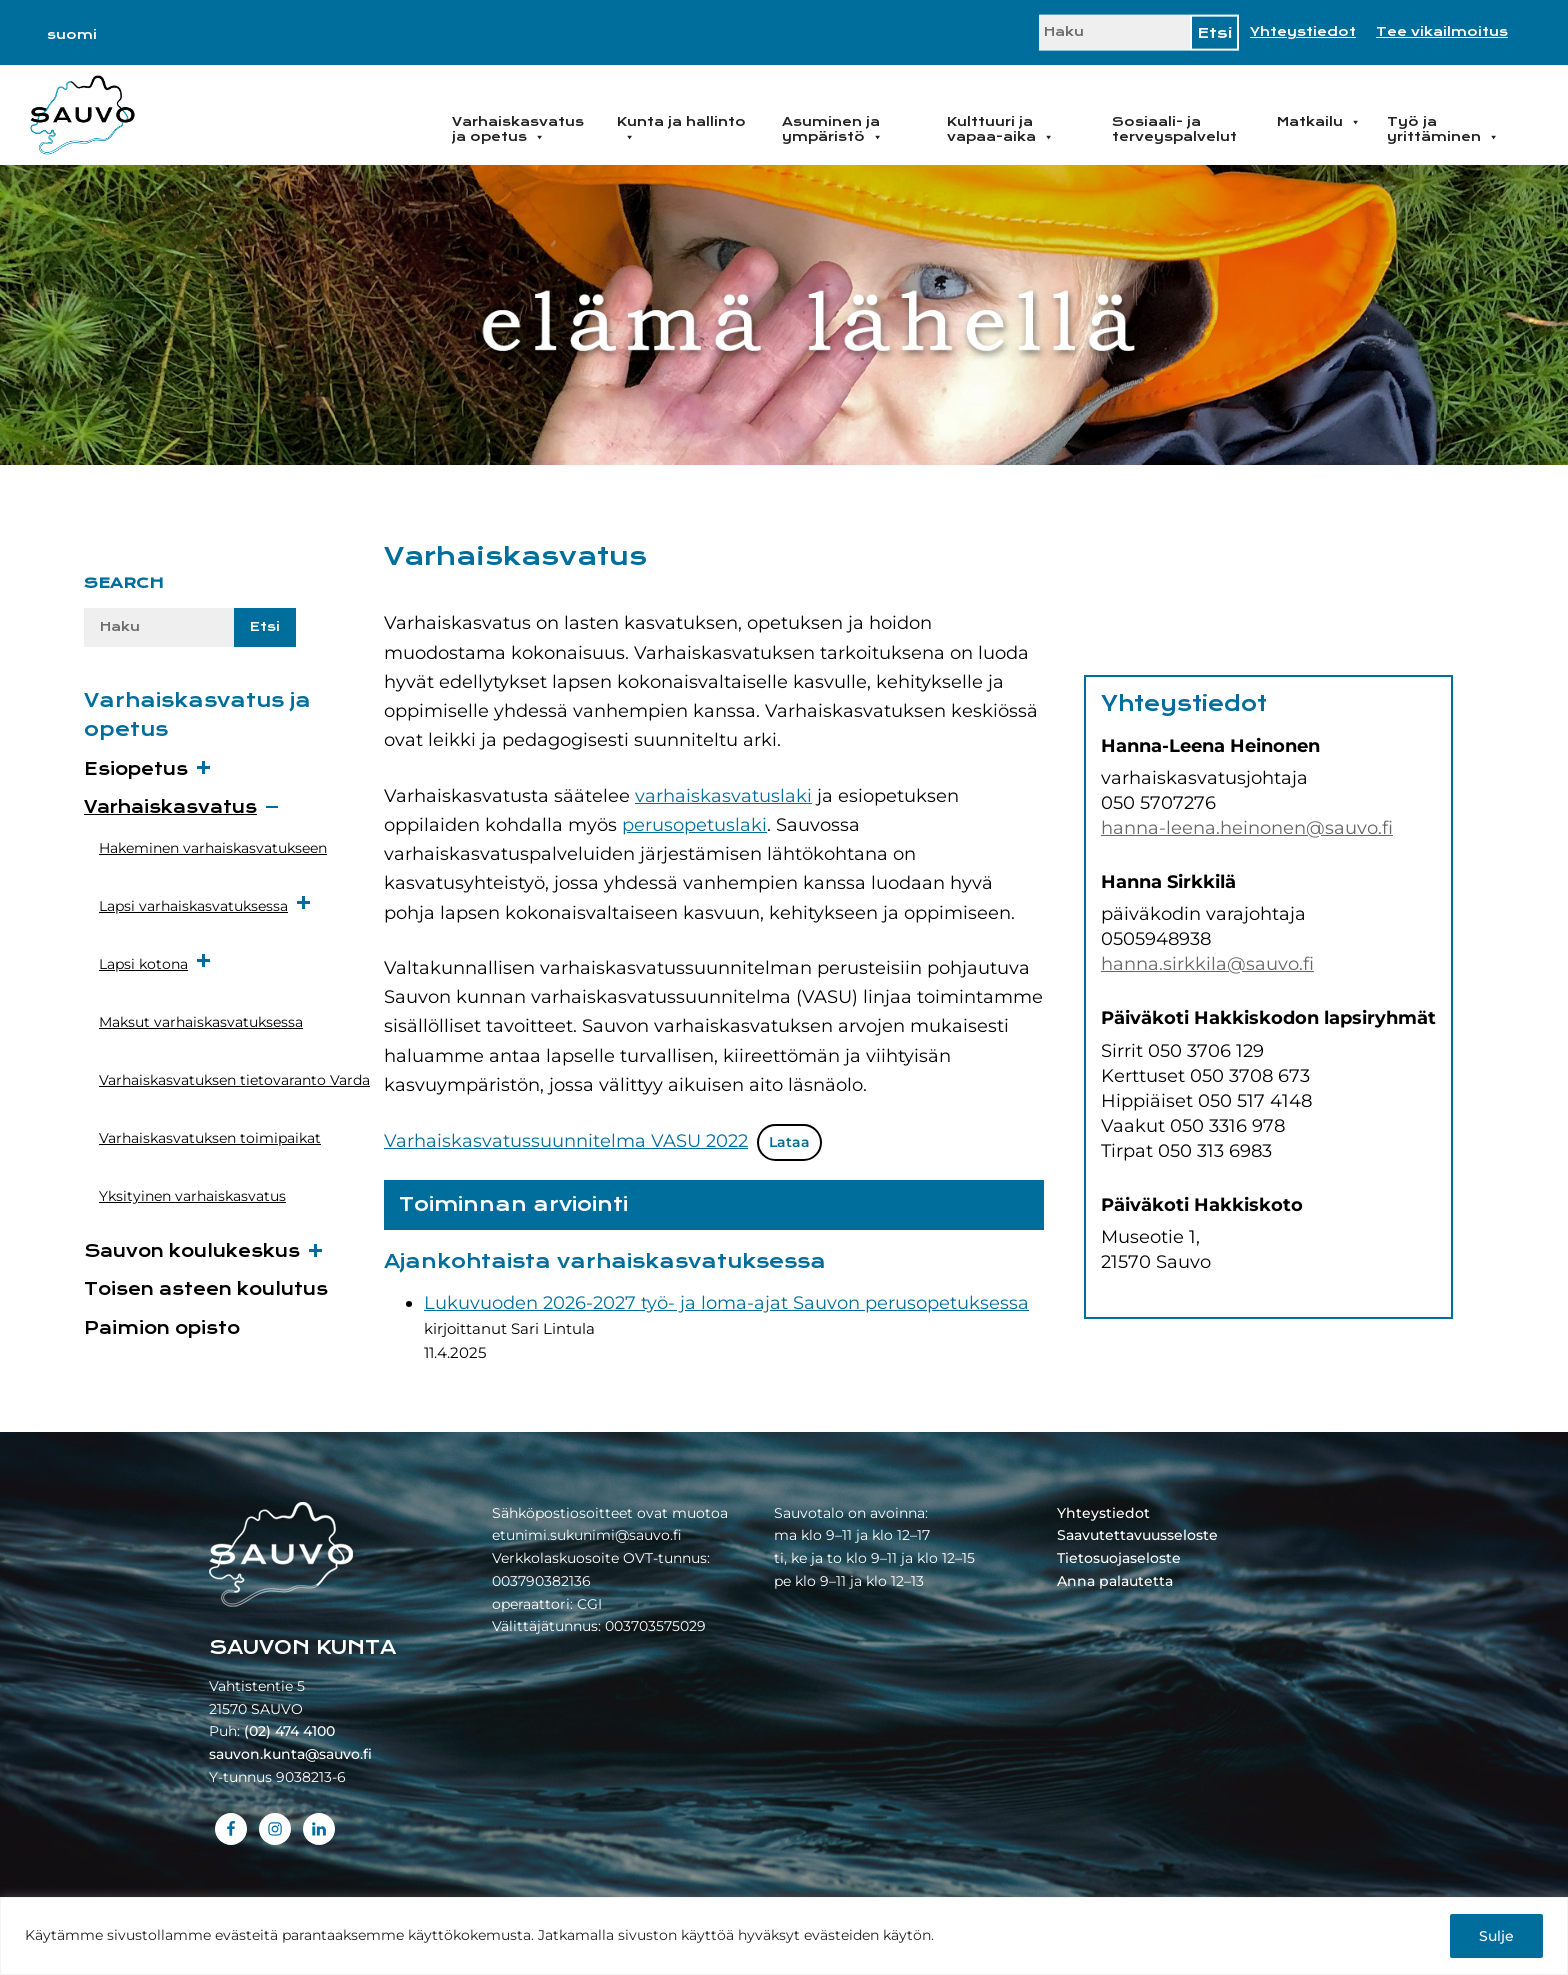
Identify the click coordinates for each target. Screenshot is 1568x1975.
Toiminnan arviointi (513, 1204)
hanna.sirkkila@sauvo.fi (1207, 964)
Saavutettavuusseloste (1137, 1535)
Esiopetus (136, 769)
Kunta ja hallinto (681, 129)
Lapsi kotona (156, 962)
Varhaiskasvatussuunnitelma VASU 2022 (566, 1141)
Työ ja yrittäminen (1443, 129)
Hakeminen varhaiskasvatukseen (213, 848)
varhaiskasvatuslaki (723, 796)
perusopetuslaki (694, 825)
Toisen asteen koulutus (206, 1289)
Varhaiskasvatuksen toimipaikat (210, 1138)
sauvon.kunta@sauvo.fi (290, 1754)
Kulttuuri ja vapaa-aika (1000, 129)
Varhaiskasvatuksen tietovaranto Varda (234, 1080)
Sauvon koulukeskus (192, 1251)
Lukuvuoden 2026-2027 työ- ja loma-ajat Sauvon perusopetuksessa (726, 1303)
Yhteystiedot (1303, 32)
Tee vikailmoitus (1442, 32)
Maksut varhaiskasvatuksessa (201, 1022)
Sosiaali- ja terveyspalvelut (1174, 129)
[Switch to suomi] (72, 35)
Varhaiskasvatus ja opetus (518, 129)
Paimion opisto (162, 1328)
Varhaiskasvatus (170, 807)
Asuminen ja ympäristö (832, 129)
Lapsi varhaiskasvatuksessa (206, 904)
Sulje (1496, 1936)
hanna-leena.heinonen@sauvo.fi (1247, 828)
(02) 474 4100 (289, 1731)
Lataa (789, 1142)
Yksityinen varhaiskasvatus (192, 1196)
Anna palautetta (1115, 1581)
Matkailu (1319, 122)
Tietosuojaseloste (1119, 1558)
